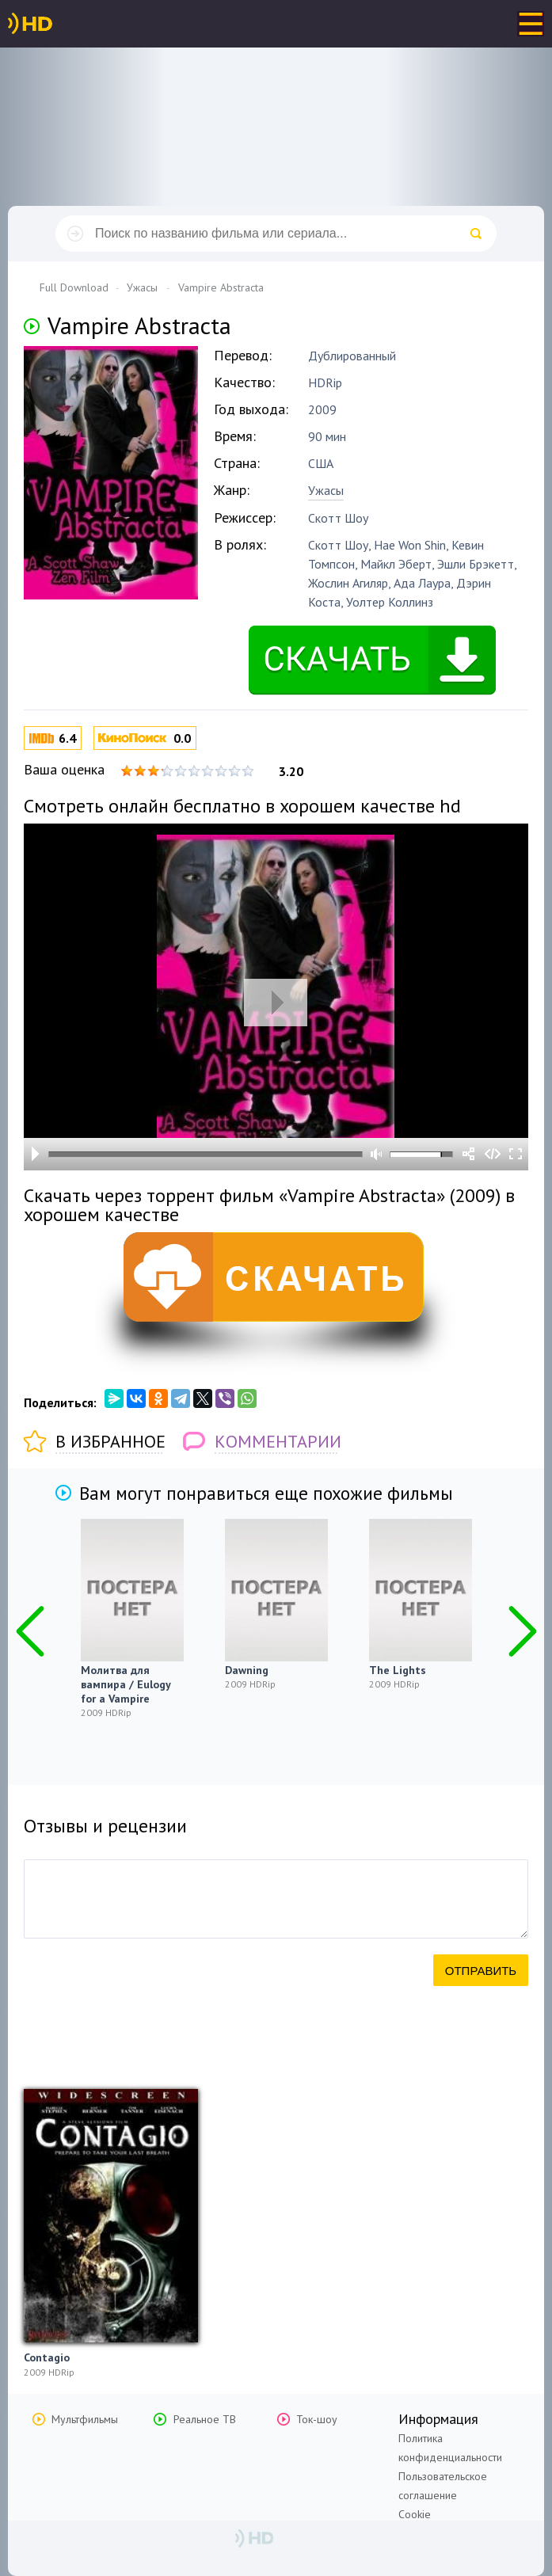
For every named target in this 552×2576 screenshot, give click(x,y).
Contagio (47, 2357)
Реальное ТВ (204, 2419)
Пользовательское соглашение (442, 2485)
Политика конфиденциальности (450, 2447)
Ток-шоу (316, 2419)
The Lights (397, 1670)
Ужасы (326, 490)
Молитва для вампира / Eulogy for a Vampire (125, 1684)
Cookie (414, 2514)
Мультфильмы (84, 2419)
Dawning (246, 1670)
